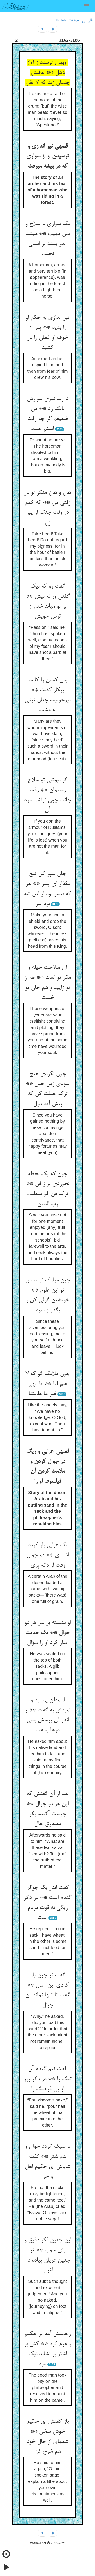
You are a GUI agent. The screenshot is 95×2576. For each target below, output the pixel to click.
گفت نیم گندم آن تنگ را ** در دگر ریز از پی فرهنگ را (48, 2079)
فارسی (87, 20)
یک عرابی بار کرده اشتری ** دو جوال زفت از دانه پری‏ (48, 1555)
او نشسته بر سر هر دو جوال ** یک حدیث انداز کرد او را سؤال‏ (47, 1632)
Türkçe (74, 20)
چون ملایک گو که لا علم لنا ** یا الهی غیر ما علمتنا (47, 1384)
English (61, 20)
